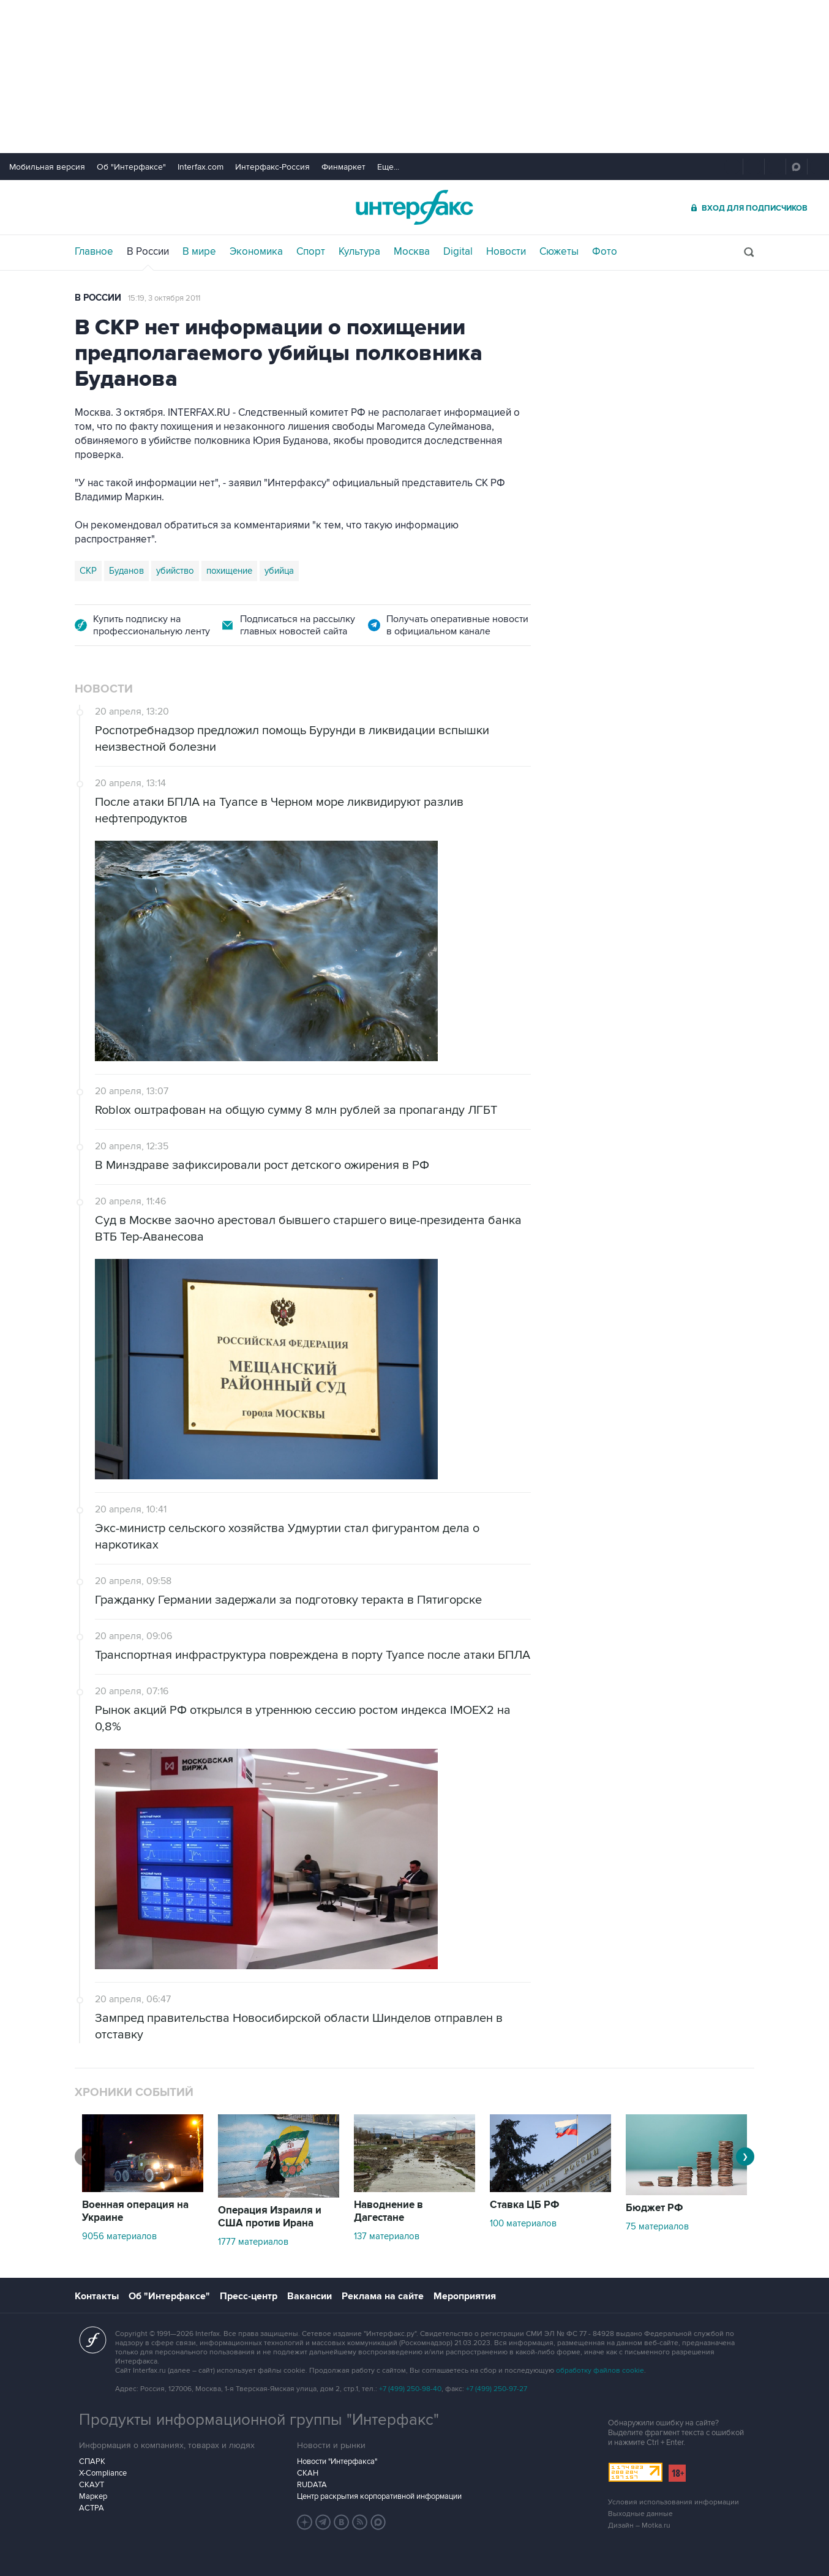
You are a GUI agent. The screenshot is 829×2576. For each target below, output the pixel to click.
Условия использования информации (673, 2502)
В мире (199, 251)
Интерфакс (414, 207)
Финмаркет (343, 167)
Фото (604, 251)
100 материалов (523, 2223)
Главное (94, 251)
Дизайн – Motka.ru (639, 2525)
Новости (506, 251)
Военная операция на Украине (135, 2211)
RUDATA (312, 2485)
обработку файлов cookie (600, 2370)
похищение (229, 570)
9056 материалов (119, 2236)
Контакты (97, 2296)
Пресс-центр (248, 2296)
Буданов (126, 570)
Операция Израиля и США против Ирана (269, 2216)
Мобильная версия (47, 167)
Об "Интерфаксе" (131, 167)
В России (148, 251)
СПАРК (92, 2461)
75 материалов (657, 2226)
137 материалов (386, 2236)
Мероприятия (464, 2296)
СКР (88, 570)
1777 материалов (253, 2241)
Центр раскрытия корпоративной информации (379, 2496)
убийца (279, 570)
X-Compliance (103, 2473)
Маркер (93, 2496)
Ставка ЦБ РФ (525, 2205)
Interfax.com (200, 167)
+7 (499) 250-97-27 (496, 2389)
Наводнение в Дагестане (388, 2211)
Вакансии (309, 2296)
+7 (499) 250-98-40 (410, 2389)
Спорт (310, 251)
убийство (175, 570)
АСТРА (91, 2508)
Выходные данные (640, 2513)
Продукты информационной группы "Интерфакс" (259, 2420)
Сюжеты (559, 251)
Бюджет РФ (654, 2208)
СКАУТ (91, 2485)
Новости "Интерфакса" (337, 2461)
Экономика (256, 251)
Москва (412, 251)
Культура (359, 251)
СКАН (307, 2473)
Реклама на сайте (383, 2296)
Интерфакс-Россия (272, 167)
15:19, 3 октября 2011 (164, 298)
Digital (458, 251)
